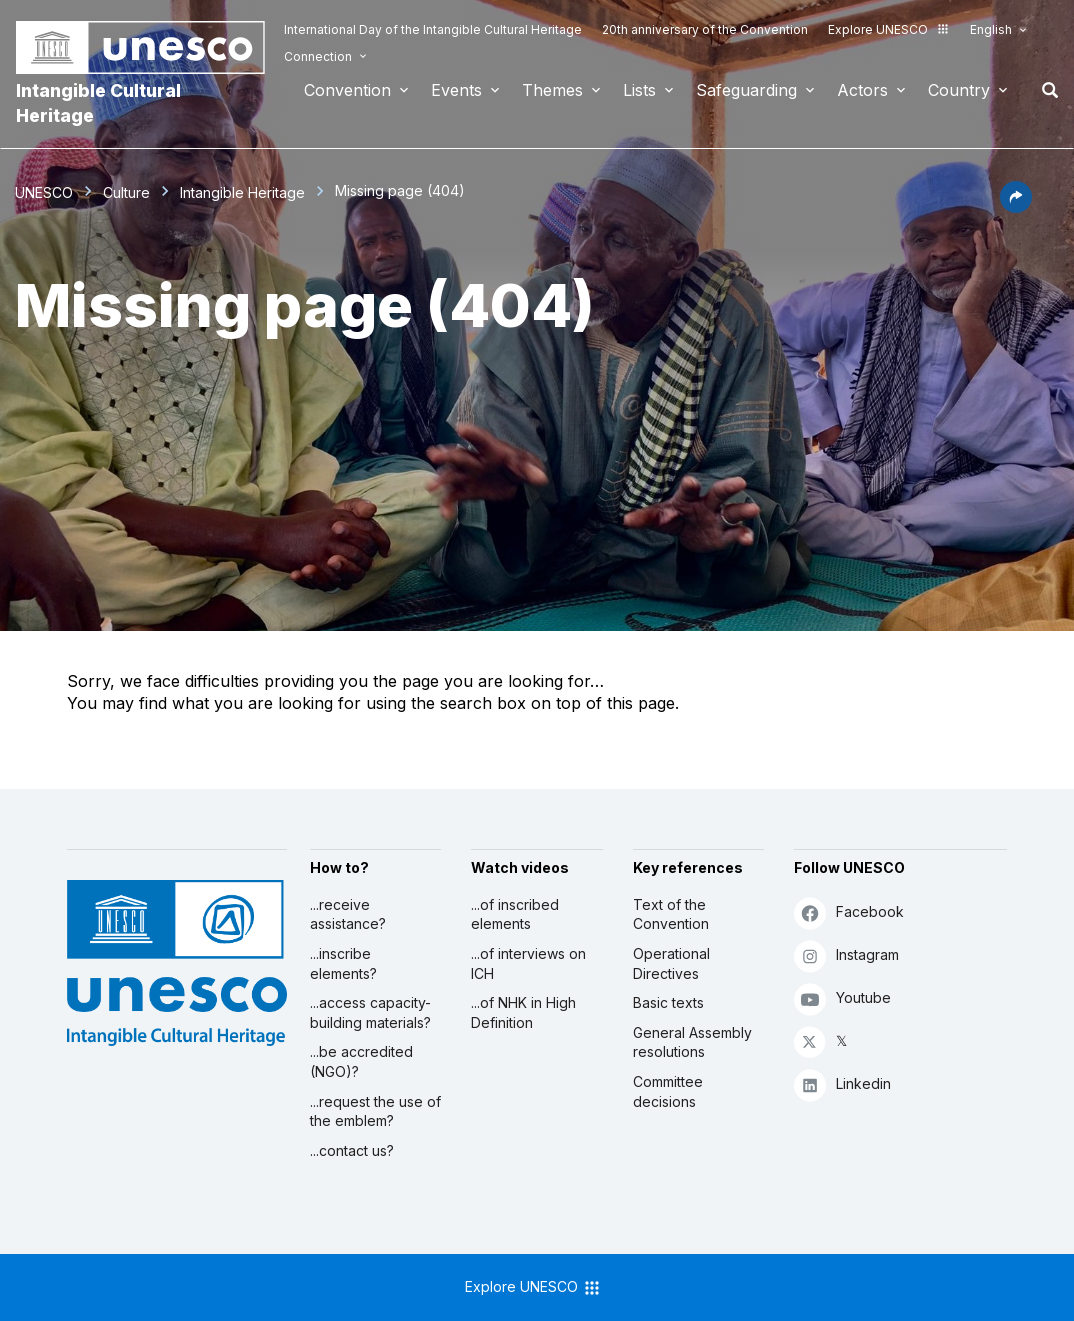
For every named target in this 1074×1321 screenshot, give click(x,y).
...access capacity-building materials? (370, 1012)
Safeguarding (746, 90)
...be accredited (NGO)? (361, 1061)
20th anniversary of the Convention (705, 29)
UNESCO (44, 192)
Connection (318, 56)
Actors (862, 90)
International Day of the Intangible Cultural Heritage (433, 29)
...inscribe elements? (343, 963)
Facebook (849, 912)
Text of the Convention (671, 914)
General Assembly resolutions (692, 1042)
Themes (552, 90)
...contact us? (352, 1150)
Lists (639, 90)
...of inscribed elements (515, 914)
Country (959, 90)
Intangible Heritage (242, 192)
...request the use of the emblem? (375, 1111)
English (991, 29)
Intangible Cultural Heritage (98, 103)
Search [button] (1044, 90)
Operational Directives (671, 963)
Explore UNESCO (889, 29)
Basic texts (668, 1002)
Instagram (846, 955)
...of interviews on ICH (528, 963)
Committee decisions (668, 1091)
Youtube (842, 998)
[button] (1016, 207)
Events (456, 90)
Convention (347, 90)
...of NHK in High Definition (523, 1012)
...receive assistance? (348, 914)
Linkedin (842, 1084)
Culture (126, 192)
